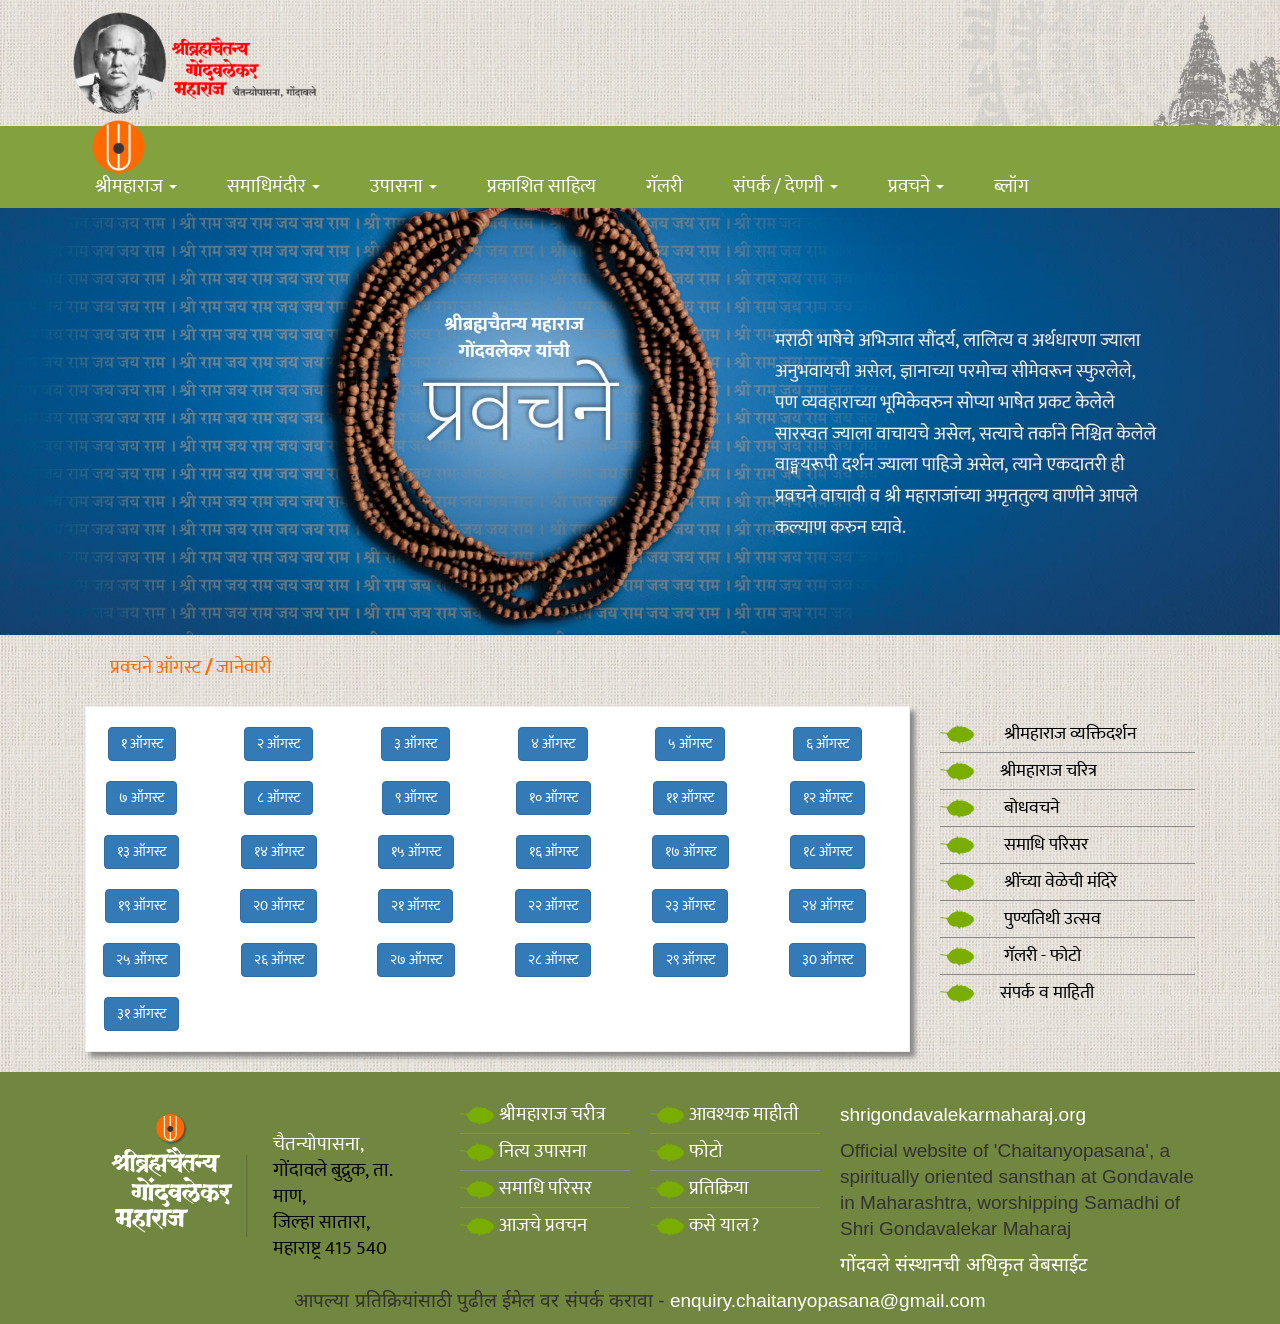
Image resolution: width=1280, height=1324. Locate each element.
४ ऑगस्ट (553, 743)
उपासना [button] (403, 186)
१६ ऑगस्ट (553, 851)
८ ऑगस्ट (278, 797)
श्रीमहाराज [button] (136, 186)
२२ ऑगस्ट (553, 905)
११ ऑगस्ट (690, 797)
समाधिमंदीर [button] (273, 186)
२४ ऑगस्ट (827, 905)
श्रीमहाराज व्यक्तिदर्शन (1038, 734)
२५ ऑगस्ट (141, 959)
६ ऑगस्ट (827, 743)
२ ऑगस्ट (278, 743)
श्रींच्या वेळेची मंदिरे (1028, 882)
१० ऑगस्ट (553, 797)
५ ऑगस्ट (690, 743)
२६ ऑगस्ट (279, 959)
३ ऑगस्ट (415, 743)
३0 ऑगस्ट (827, 959)
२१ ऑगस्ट (415, 905)
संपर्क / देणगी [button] (785, 186)
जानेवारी (244, 667)
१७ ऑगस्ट (690, 851)
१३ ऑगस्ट (141, 851)
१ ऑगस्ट (142, 743)
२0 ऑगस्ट (278, 905)
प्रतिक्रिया (699, 1188)
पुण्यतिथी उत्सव (1020, 919)
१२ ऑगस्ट (827, 797)
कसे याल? (704, 1225)
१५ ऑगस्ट (416, 851)
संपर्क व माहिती (1017, 993)
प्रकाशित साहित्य (541, 186)
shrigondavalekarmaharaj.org (963, 1114)
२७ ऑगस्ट (416, 959)
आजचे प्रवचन (523, 1225)
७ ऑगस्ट (141, 797)
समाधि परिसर (1014, 845)
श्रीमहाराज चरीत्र (533, 1114)
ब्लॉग (1011, 186)
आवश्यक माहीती (724, 1114)
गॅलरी (664, 186)
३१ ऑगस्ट (141, 1013)
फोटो (686, 1151)
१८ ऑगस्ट (827, 851)
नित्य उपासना (523, 1151)
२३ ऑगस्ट (690, 905)
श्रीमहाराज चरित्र (1018, 771)
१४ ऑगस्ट (279, 851)
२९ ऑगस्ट (690, 959)
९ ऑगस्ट (416, 797)
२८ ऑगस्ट (553, 959)
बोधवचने (1000, 808)
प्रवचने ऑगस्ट (155, 667)
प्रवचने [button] (916, 186)
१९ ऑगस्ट (142, 905)
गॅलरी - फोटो (1010, 956)
